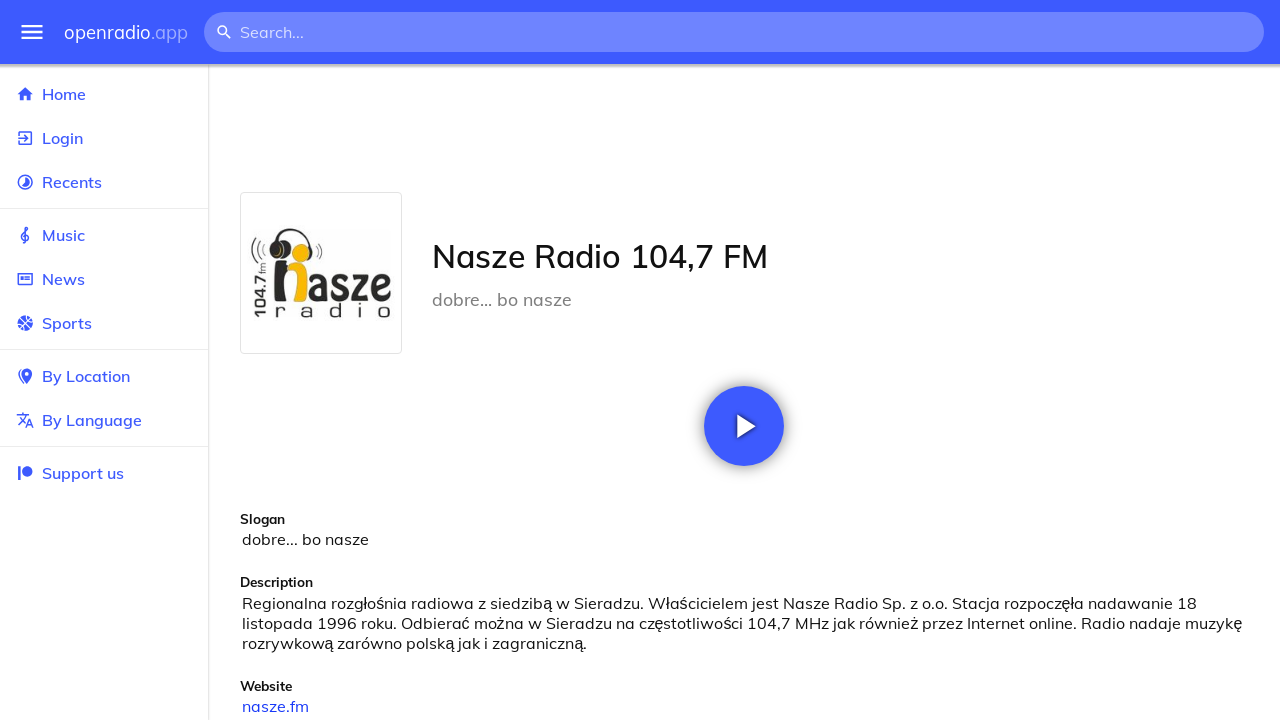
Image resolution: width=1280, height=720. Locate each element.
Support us (70, 473)
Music (104, 235)
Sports (104, 323)
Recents (104, 182)
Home (104, 94)
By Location (104, 376)
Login (104, 138)
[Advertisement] (744, 128)
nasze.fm (275, 706)
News (104, 279)
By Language (104, 420)
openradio (126, 32)
